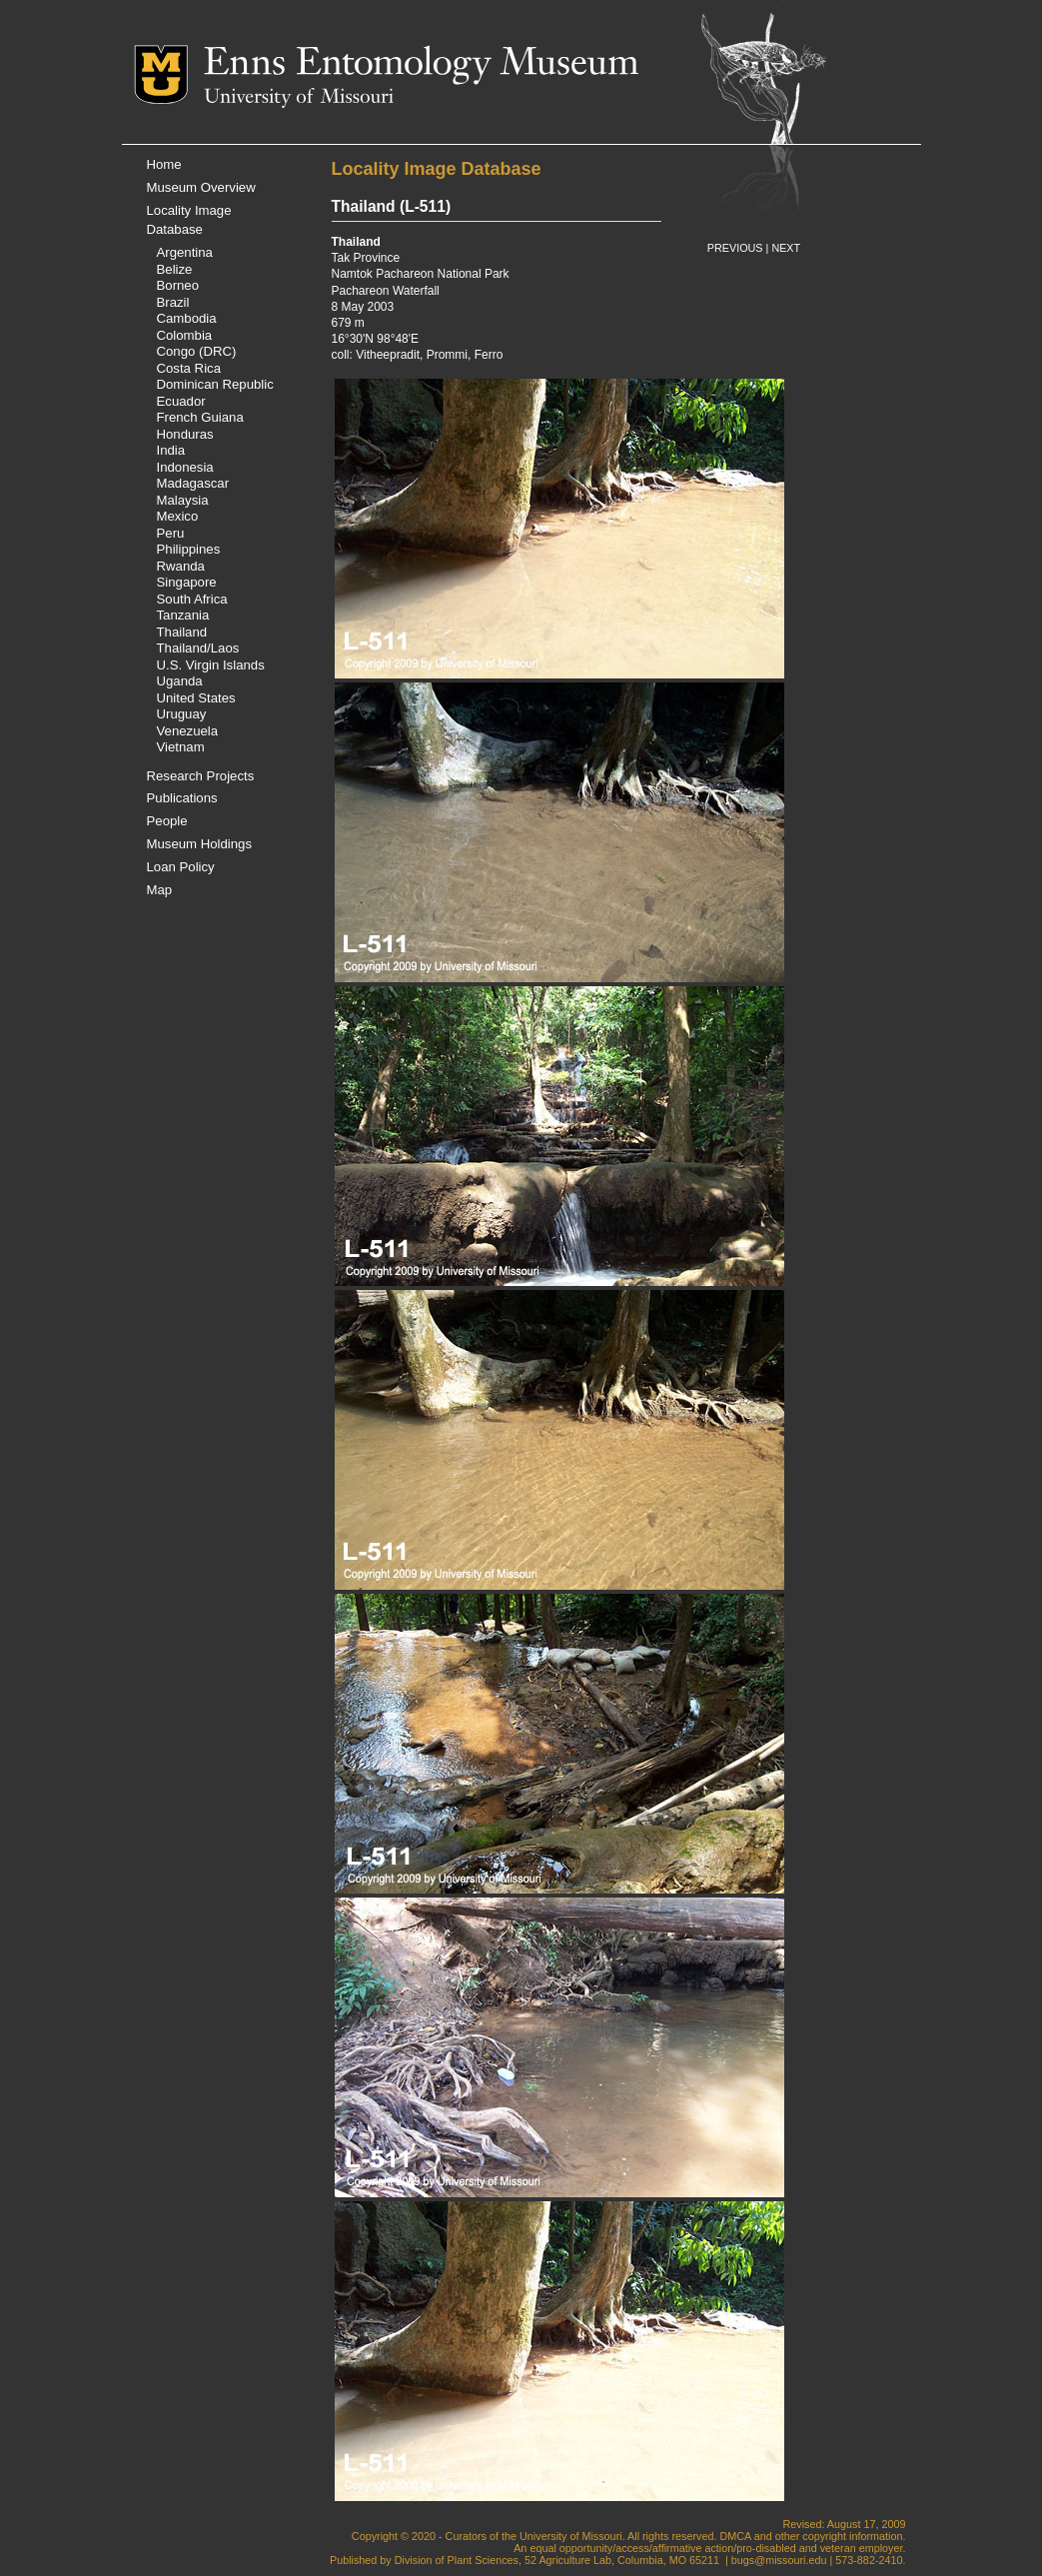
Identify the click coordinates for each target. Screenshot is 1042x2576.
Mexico (178, 516)
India (171, 450)
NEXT (785, 248)
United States (196, 697)
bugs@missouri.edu (779, 2560)
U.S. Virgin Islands (211, 664)
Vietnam (181, 746)
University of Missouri (299, 98)
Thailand (182, 632)
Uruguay (182, 713)
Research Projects (201, 775)
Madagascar (193, 483)
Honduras (185, 434)
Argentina (185, 252)
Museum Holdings (200, 843)
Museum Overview (201, 187)
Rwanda (181, 566)
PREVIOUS (735, 248)
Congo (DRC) (197, 351)
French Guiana (200, 417)
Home (164, 164)
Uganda (180, 680)
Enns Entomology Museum (421, 65)
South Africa (192, 599)
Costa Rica (189, 368)
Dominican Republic (215, 384)
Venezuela (188, 730)
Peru (171, 533)
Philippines (189, 549)
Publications (182, 797)
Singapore (187, 582)
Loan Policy (181, 866)
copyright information (852, 2536)
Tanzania (183, 615)
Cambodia (187, 318)
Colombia (185, 335)
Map (160, 889)
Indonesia (185, 467)
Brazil (173, 302)
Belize (175, 269)
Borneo (178, 285)
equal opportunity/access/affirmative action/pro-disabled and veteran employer (715, 2548)
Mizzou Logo (169, 74)
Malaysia (183, 500)
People (167, 820)
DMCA (734, 2536)
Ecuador (181, 401)
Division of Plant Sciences (457, 2560)
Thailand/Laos (198, 648)
